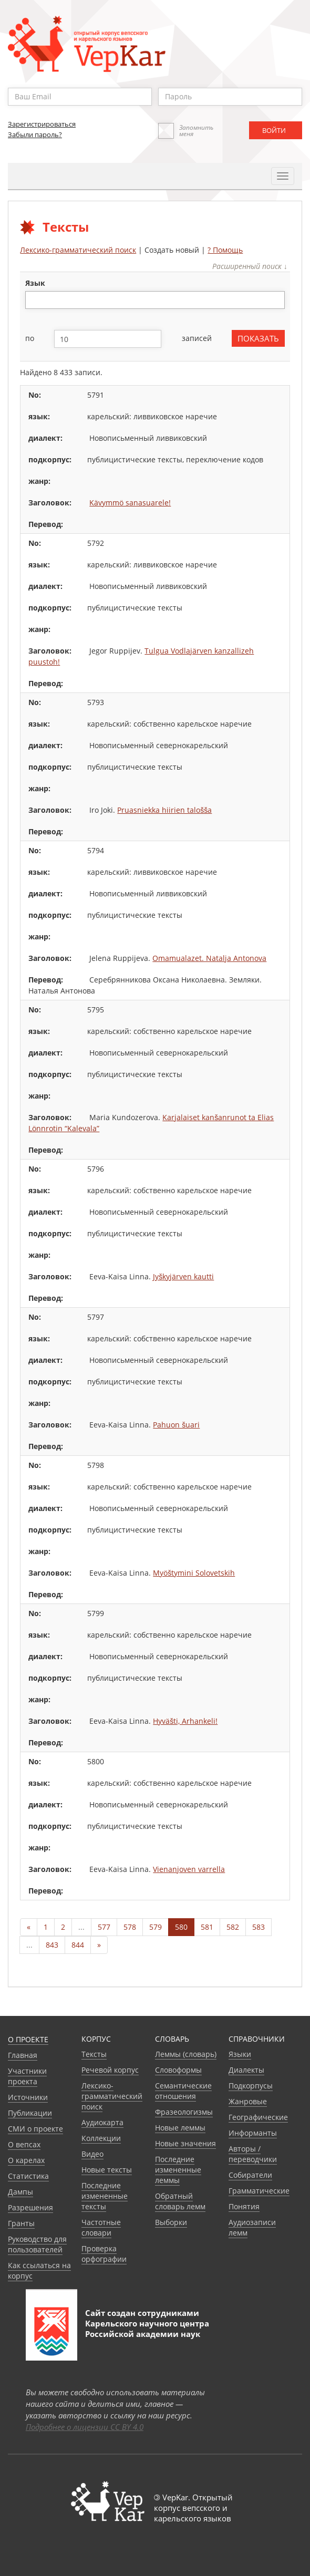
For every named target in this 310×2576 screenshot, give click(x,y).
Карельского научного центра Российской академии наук (147, 2328)
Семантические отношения (183, 2091)
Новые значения (185, 2143)
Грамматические (259, 2191)
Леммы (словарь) (185, 2054)
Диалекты (246, 2070)
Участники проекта (27, 2076)
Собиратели (250, 2175)
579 (155, 1927)
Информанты (253, 2133)
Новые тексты (106, 2170)
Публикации (30, 2113)
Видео (92, 2154)
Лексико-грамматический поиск (78, 250)
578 (129, 1927)
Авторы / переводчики (253, 2154)
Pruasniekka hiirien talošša (164, 810)
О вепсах (24, 2144)
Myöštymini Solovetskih (194, 1573)
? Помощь (225, 250)
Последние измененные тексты (104, 2195)
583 (258, 1927)
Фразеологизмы (184, 2112)
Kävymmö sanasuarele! (130, 503)
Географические (258, 2117)
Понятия (244, 2206)
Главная (22, 2055)
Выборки (171, 2222)
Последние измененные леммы (178, 2169)
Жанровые (248, 2101)
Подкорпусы (251, 2086)
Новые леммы (180, 2128)
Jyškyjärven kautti (183, 1276)
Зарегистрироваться (42, 124)
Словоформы (178, 2070)
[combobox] (154, 300)
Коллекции (101, 2138)
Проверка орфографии (104, 2253)
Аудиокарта (102, 2122)
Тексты (94, 2054)
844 (77, 1945)
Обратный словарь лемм (180, 2201)
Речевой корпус (110, 2070)
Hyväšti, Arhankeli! (185, 1721)
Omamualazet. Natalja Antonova (209, 958)
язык (35, 283)
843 (52, 1945)
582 (232, 1927)
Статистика (28, 2176)
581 (207, 1927)
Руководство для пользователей (37, 2244)
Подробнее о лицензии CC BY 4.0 (84, 2427)
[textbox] (34, 299)
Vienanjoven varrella (189, 1869)
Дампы (20, 2192)
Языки (240, 2054)
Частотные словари (101, 2227)
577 (104, 1927)
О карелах (26, 2160)
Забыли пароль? (35, 134)
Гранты (21, 2223)
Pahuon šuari (176, 1425)
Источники (28, 2097)
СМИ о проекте (35, 2129)
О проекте (28, 2039)
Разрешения (30, 2207)
